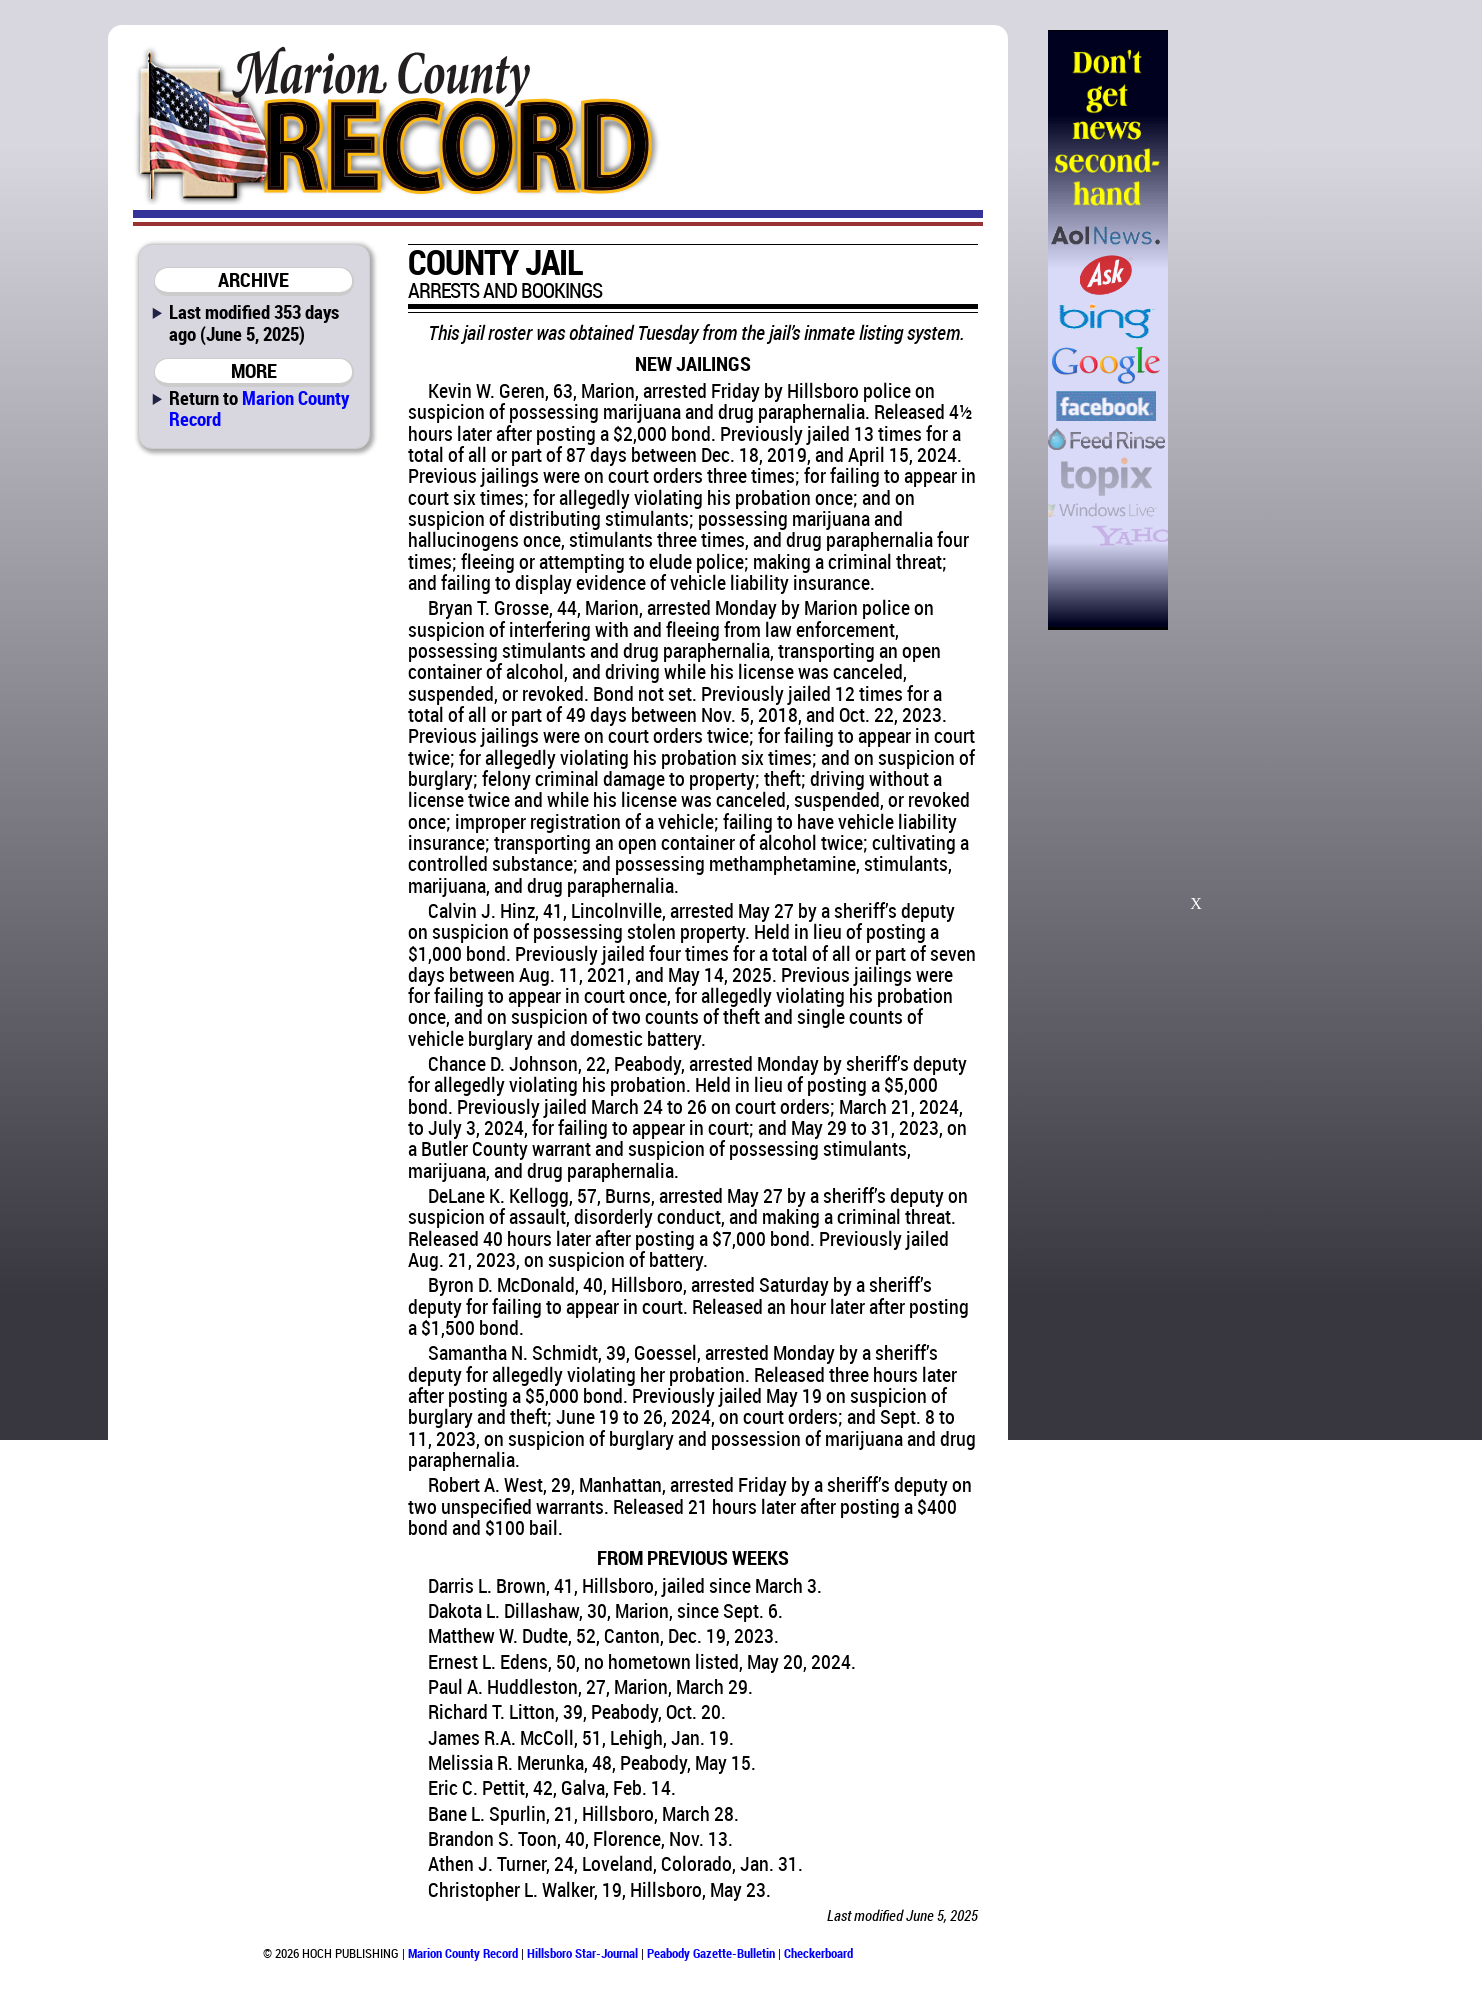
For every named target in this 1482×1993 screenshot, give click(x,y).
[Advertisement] (1270, 330)
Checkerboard (818, 1953)
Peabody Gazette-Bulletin (711, 1953)
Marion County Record (259, 408)
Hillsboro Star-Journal (582, 1953)
